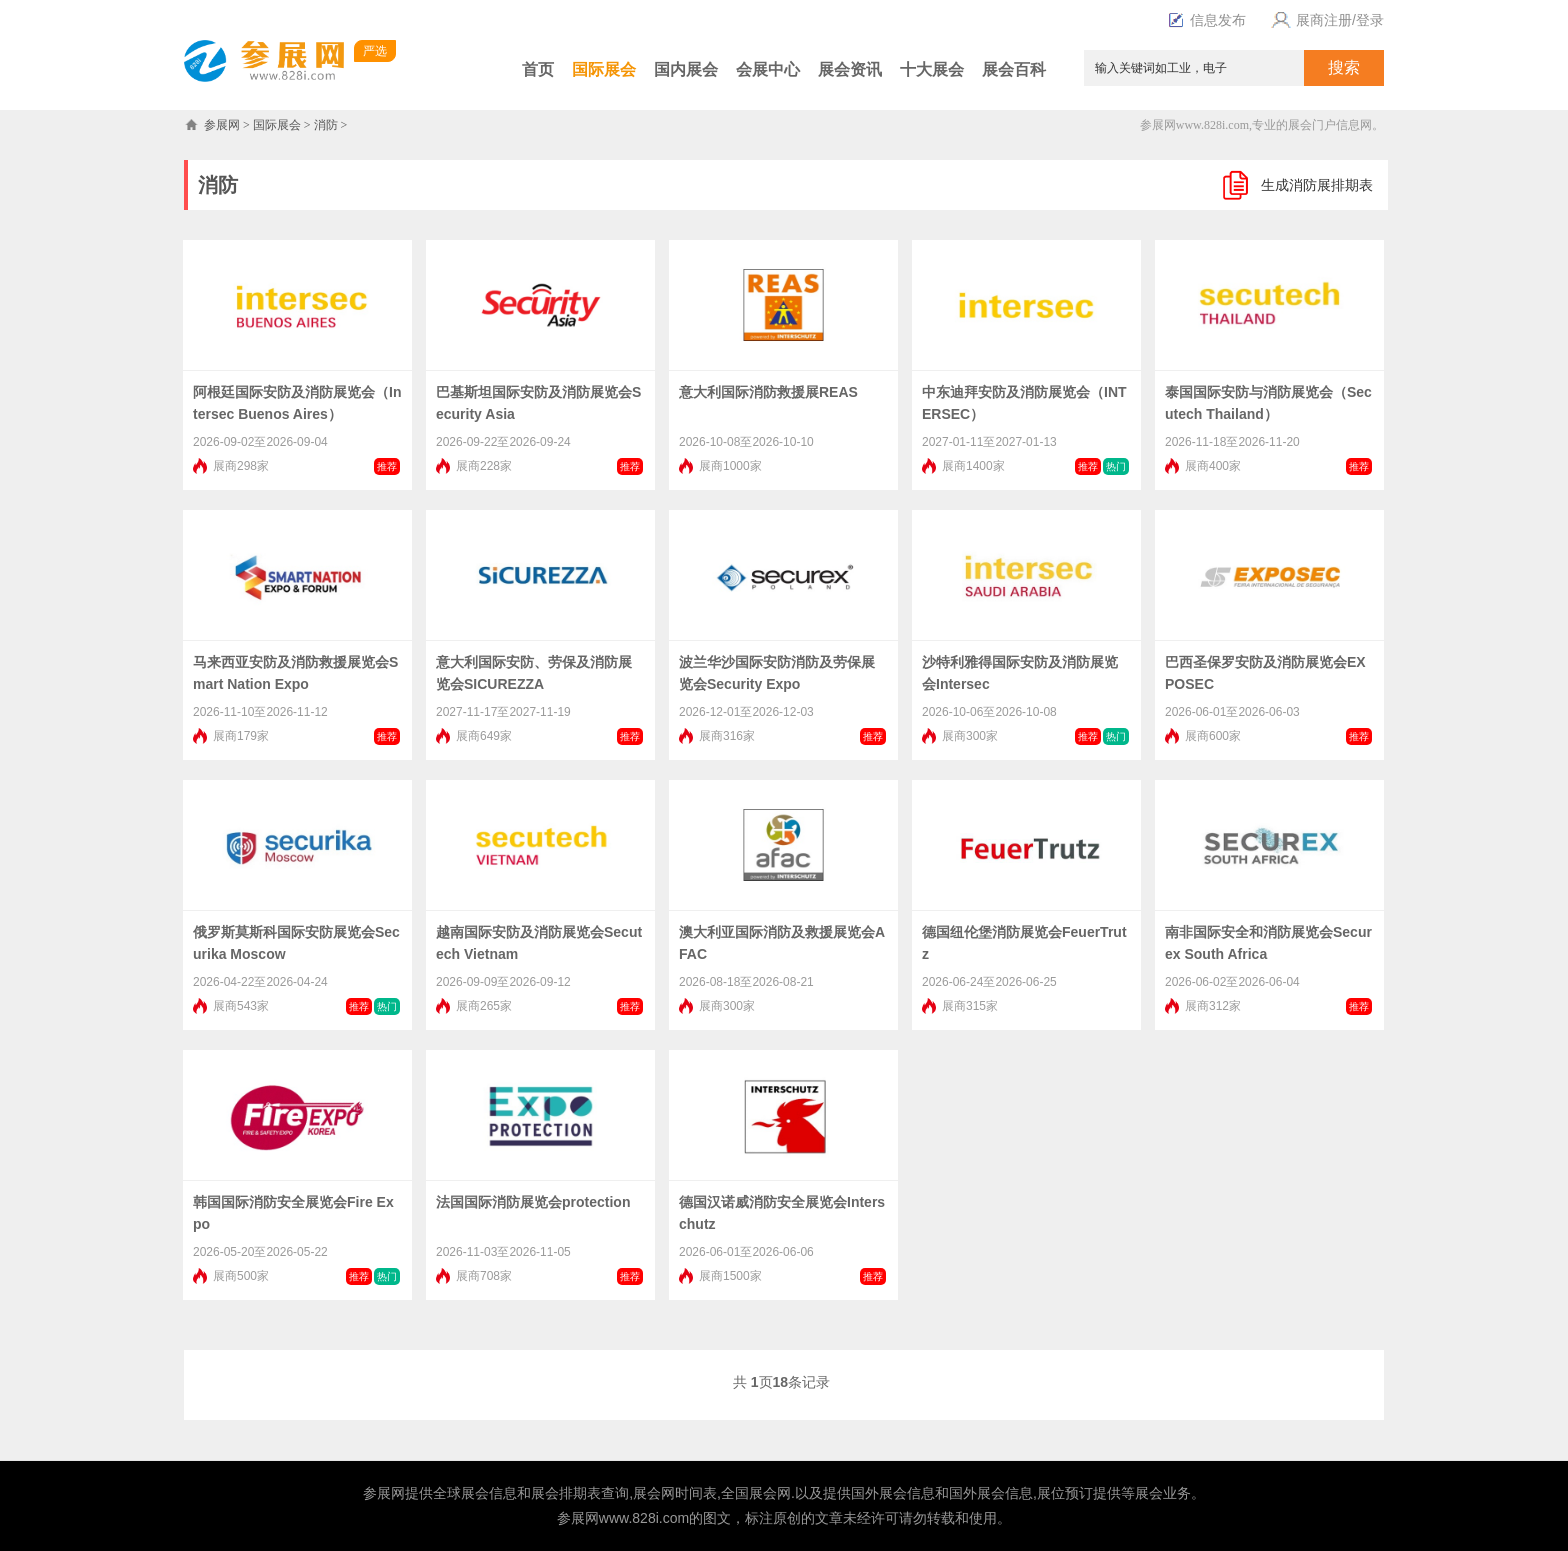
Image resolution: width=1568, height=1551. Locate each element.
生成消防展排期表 (1317, 185)
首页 (538, 69)
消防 (326, 125)
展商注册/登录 (1325, 20)
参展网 (222, 125)
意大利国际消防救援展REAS (768, 392)
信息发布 (1207, 20)
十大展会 (932, 69)
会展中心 (768, 69)
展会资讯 (850, 69)
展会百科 (1014, 69)
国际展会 (604, 69)
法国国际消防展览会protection (533, 1202)
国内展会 (686, 69)
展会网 (654, 1493)
